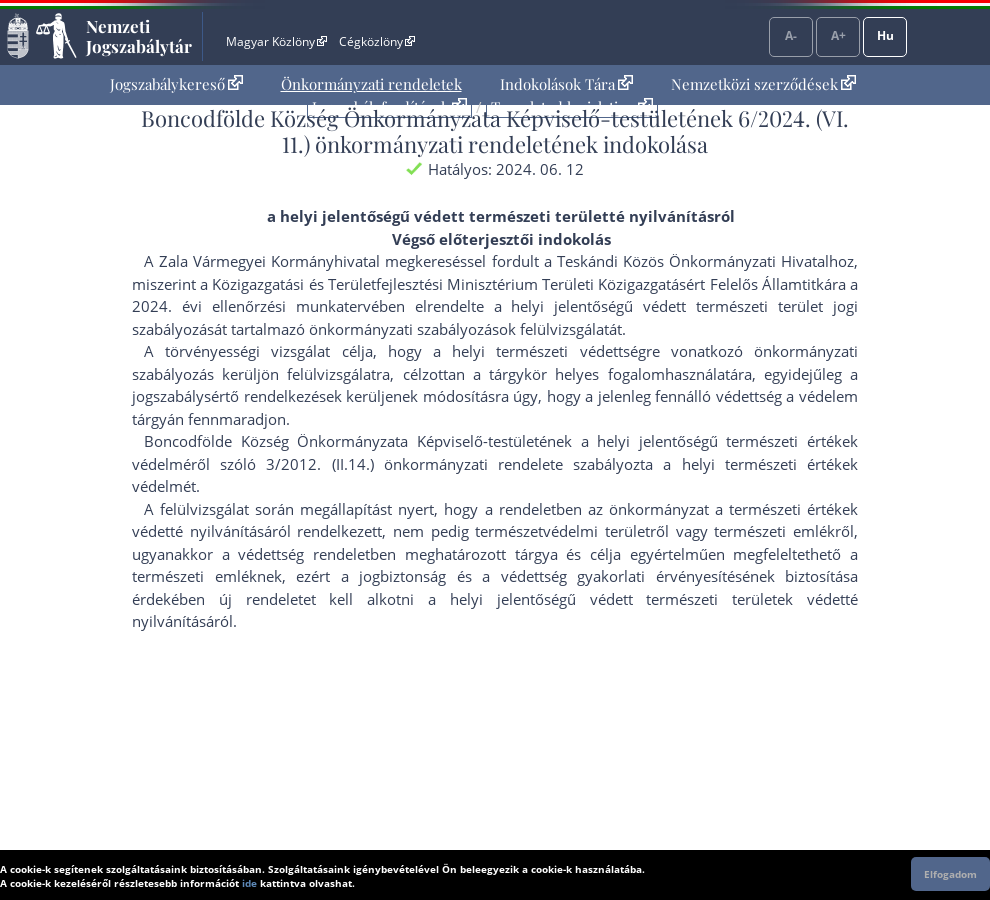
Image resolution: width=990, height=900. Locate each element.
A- (791, 35)
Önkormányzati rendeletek (371, 84)
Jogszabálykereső (176, 84)
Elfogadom (950, 874)
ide (249, 883)
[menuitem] (176, 84)
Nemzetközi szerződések (763, 84)
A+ (838, 35)
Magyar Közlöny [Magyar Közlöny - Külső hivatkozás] (276, 41)
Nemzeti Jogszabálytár (139, 36)
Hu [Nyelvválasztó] (885, 35)
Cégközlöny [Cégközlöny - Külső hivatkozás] (377, 41)
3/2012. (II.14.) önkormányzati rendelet (410, 464)
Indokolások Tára (566, 84)
